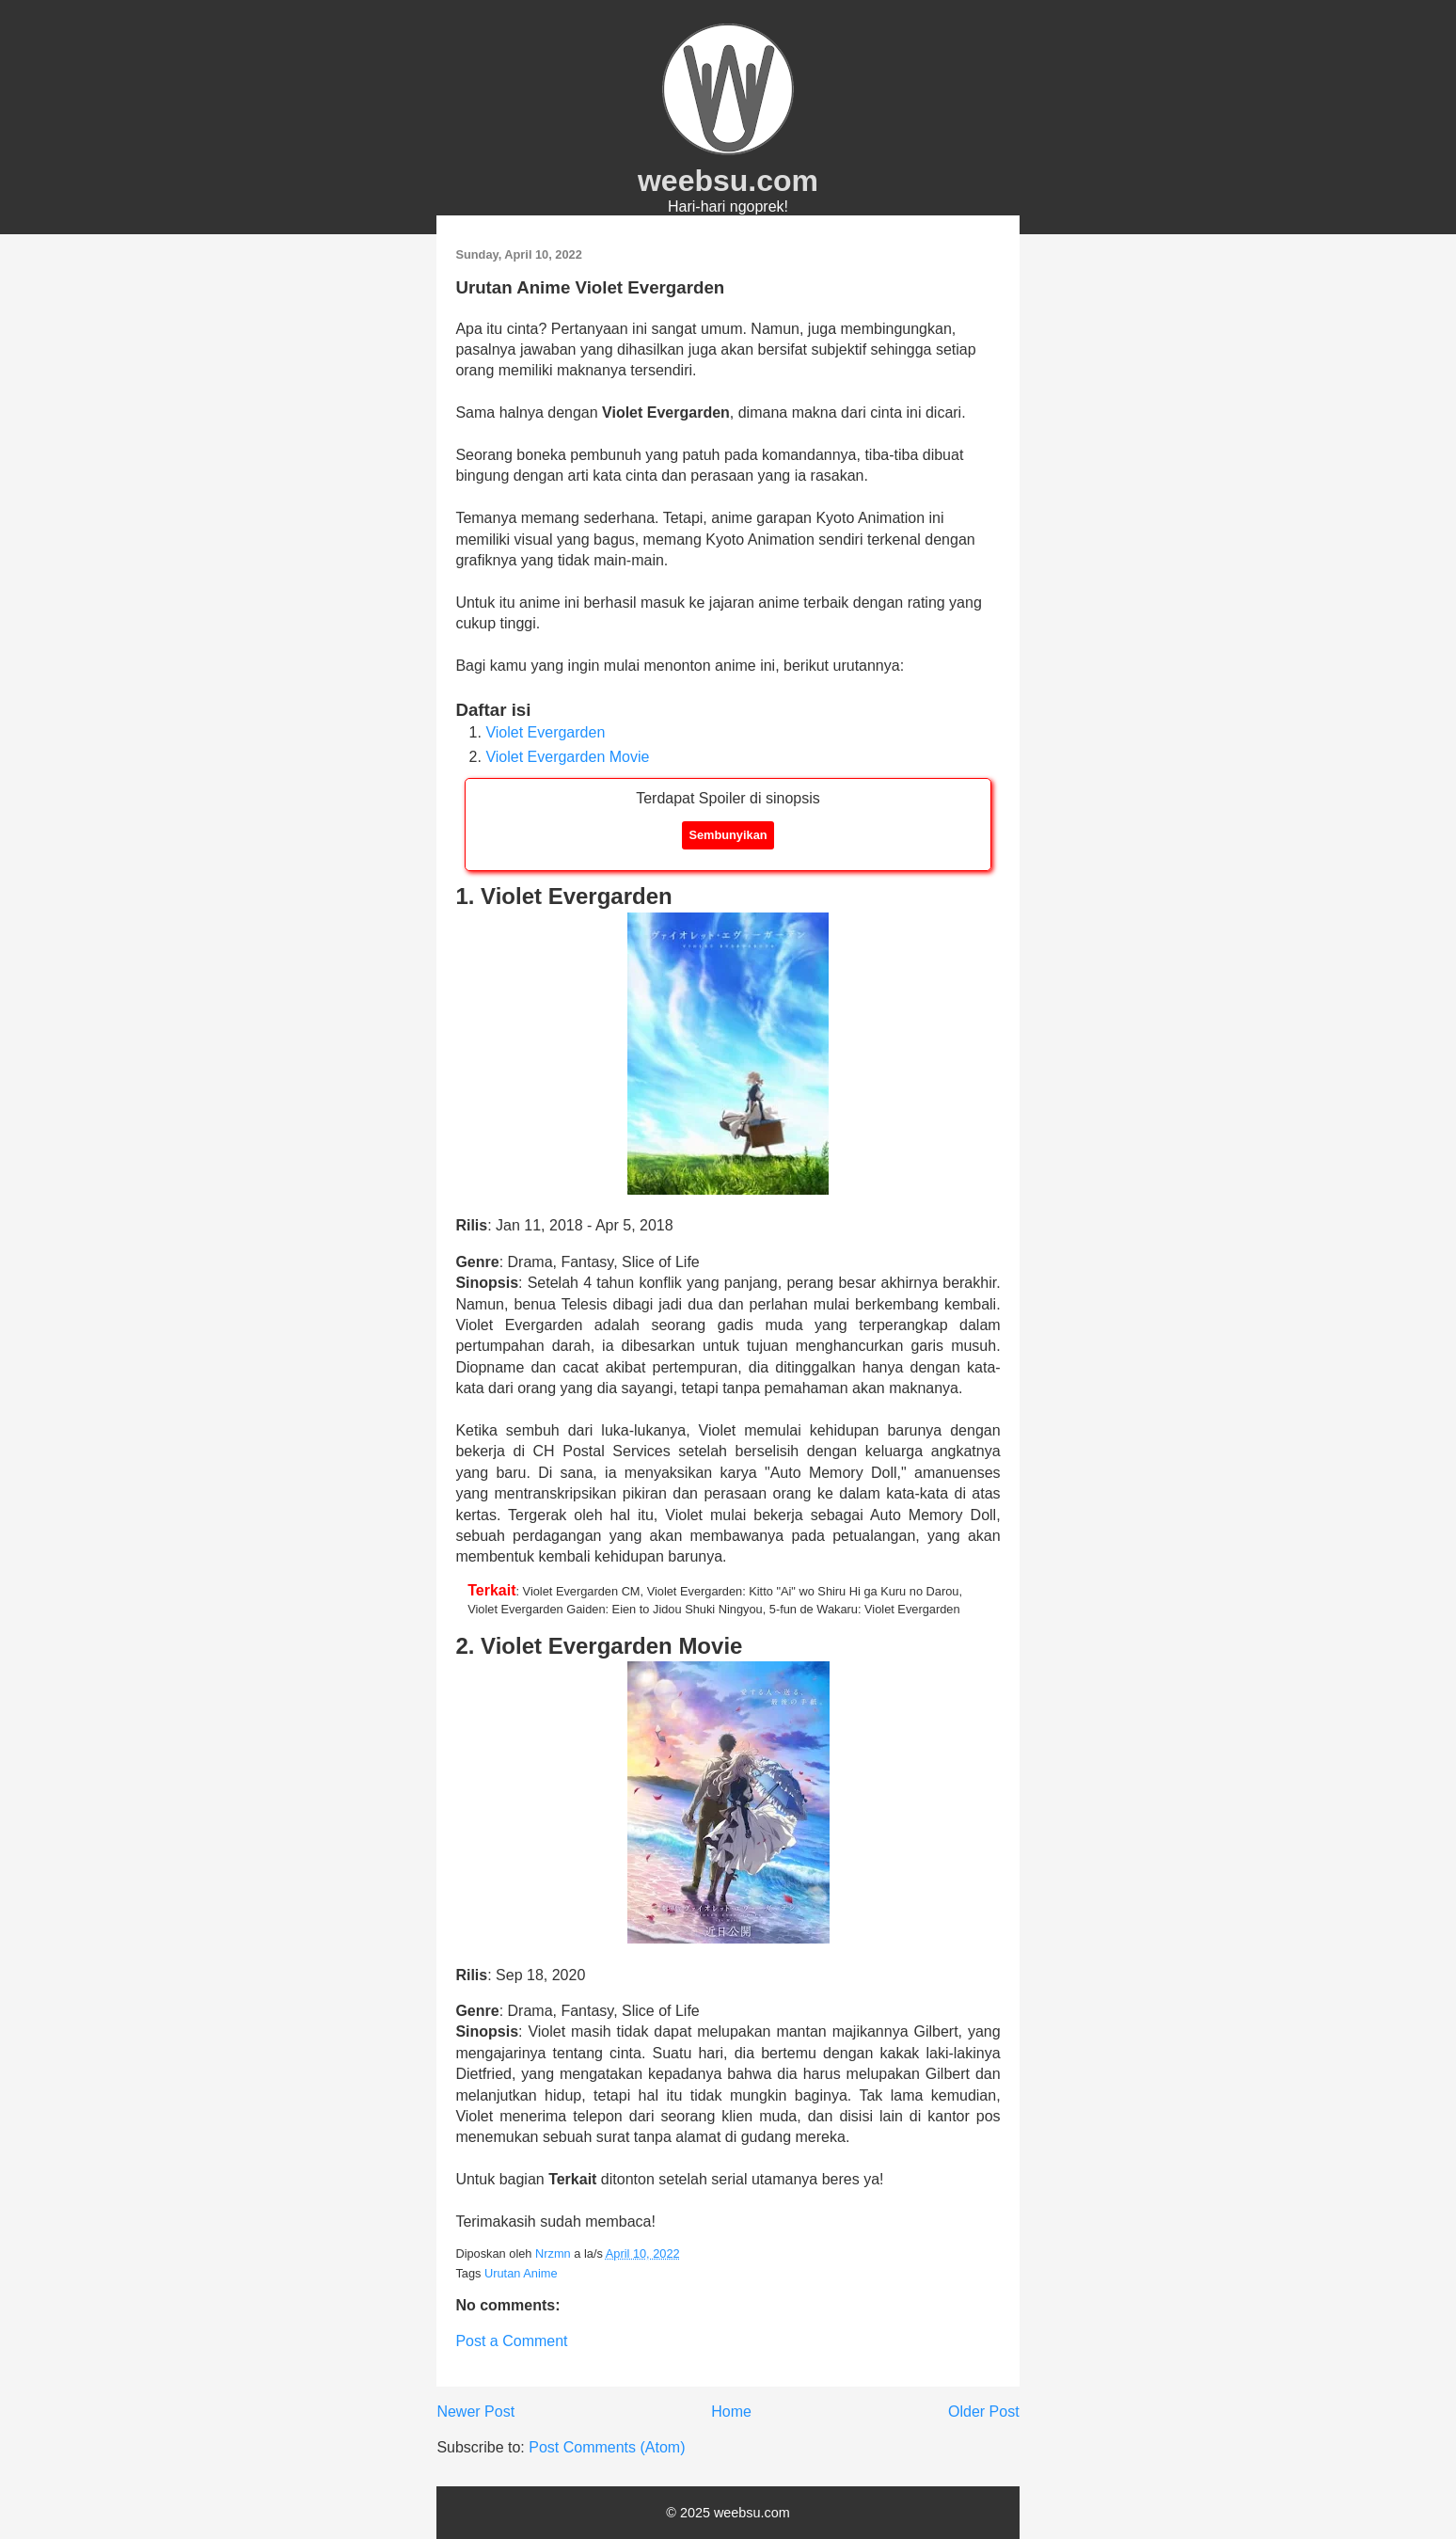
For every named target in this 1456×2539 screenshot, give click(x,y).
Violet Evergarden (545, 732)
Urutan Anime (521, 2273)
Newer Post (475, 2412)
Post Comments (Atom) (607, 2447)
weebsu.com (728, 181)
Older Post (984, 2412)
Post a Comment (511, 2341)
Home (731, 2412)
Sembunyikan (727, 835)
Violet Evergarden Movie (567, 757)
